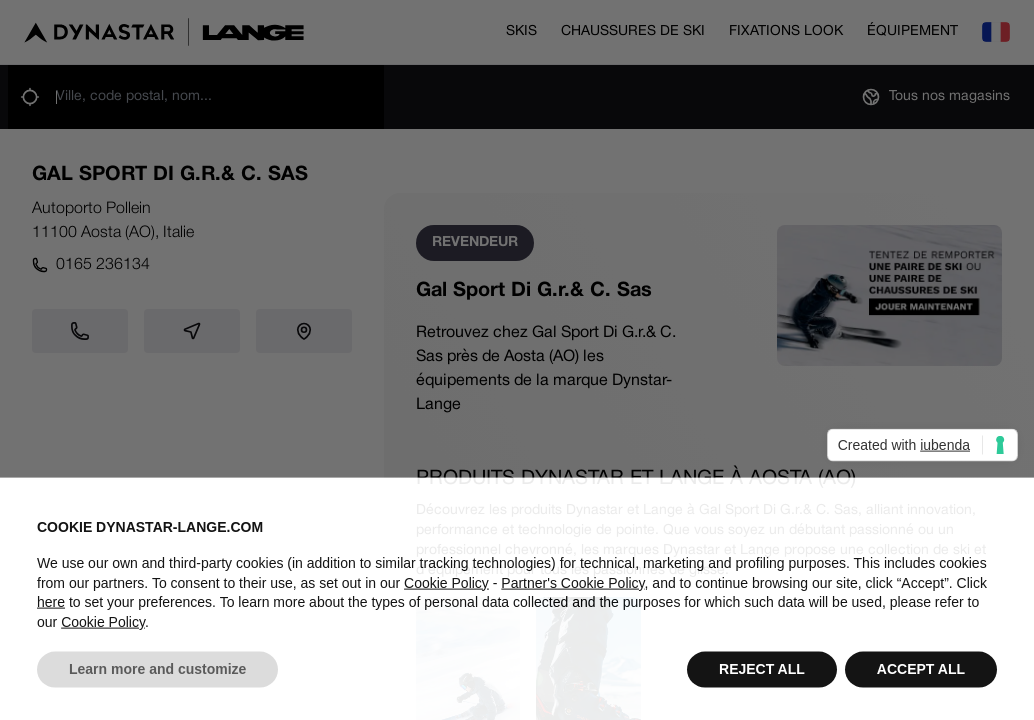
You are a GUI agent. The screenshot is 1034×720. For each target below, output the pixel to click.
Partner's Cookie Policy (572, 599)
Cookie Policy (446, 599)
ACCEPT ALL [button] (921, 686)
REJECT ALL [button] (762, 686)
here (51, 619)
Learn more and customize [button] (157, 686)
